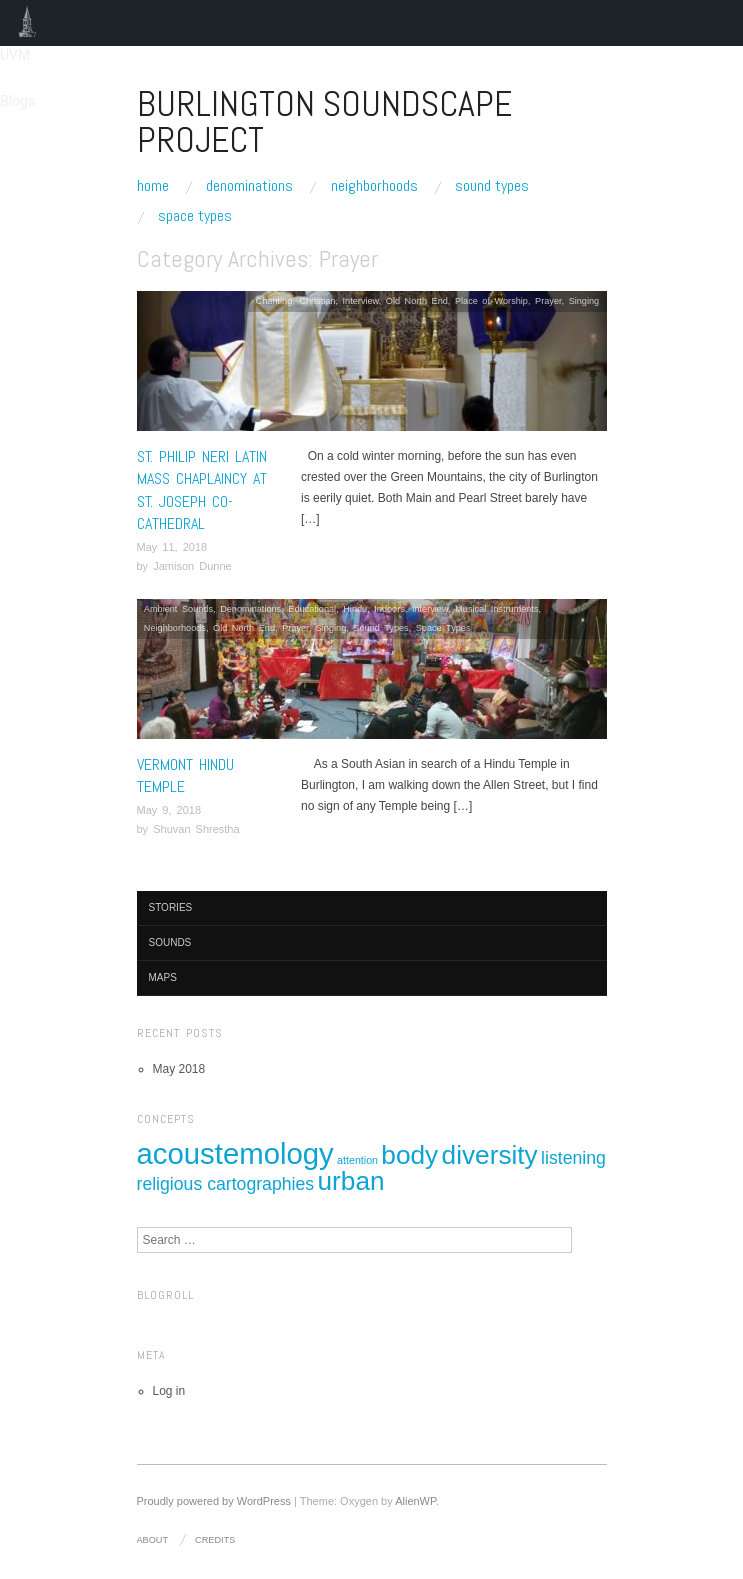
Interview (361, 301)
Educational (312, 609)
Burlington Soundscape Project (324, 122)
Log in (169, 1391)
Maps (163, 977)
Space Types (195, 216)
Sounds (170, 942)
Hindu (355, 609)
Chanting (274, 301)
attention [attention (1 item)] (357, 1160)
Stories (171, 907)
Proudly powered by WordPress (214, 1501)
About (153, 1540)
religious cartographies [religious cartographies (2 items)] (226, 1184)
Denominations (249, 186)
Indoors (389, 609)
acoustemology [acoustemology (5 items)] (235, 1153)
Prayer (548, 301)
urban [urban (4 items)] (350, 1181)
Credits (215, 1540)
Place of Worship (491, 301)
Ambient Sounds (178, 609)
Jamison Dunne (192, 566)
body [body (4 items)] (409, 1155)
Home (153, 186)
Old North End (417, 301)
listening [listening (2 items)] (573, 1158)
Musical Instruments (496, 609)
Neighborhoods (374, 186)
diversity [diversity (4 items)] (490, 1155)
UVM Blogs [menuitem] (27, 23)
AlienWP (415, 1501)
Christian (317, 301)
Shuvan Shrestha (196, 829)
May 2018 (179, 1069)
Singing (584, 301)
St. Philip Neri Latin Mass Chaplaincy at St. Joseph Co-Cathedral (202, 490)
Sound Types (492, 186)
